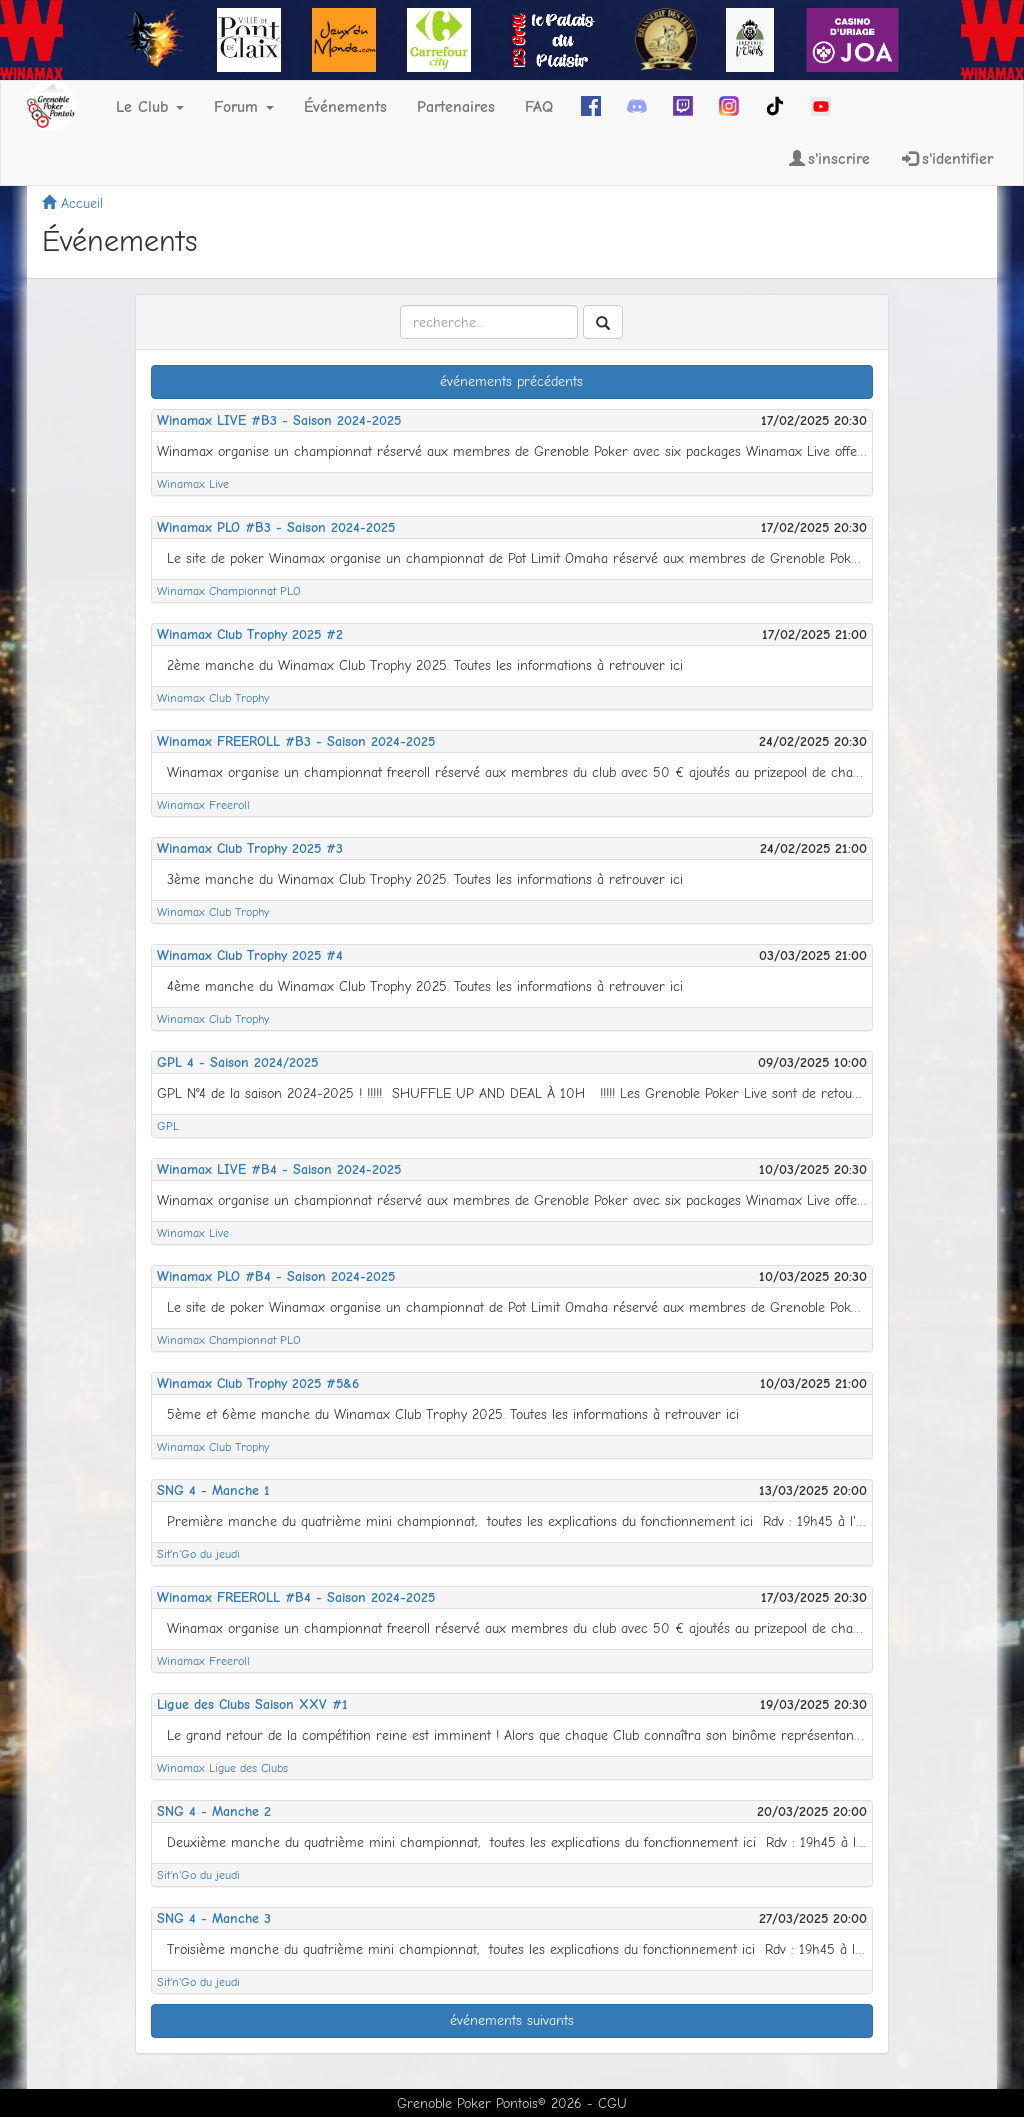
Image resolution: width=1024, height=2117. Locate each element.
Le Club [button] (150, 107)
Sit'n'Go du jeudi (198, 1554)
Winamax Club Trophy (213, 698)
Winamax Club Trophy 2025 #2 (250, 634)
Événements (345, 107)
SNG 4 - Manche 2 (214, 1811)
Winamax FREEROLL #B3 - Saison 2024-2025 (296, 741)
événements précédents (511, 381)
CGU (612, 2103)
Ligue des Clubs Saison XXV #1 (252, 1704)
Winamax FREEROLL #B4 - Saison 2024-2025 (296, 1597)
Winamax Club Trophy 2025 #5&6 (258, 1383)
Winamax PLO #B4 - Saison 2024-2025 (276, 1276)
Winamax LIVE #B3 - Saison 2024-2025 (279, 420)
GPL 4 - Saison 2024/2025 (237, 1062)
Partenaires (456, 107)
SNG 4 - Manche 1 (213, 1490)
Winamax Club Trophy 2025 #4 (250, 955)
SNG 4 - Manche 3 (214, 1918)
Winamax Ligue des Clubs (222, 1768)
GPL (168, 1126)
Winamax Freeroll (203, 805)
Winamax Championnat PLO (229, 591)
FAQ (539, 107)
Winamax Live (193, 484)
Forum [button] (244, 107)
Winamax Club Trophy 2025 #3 (250, 848)
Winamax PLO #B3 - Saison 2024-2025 (276, 527)
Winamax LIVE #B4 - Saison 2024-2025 (279, 1169)
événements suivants (512, 2020)
